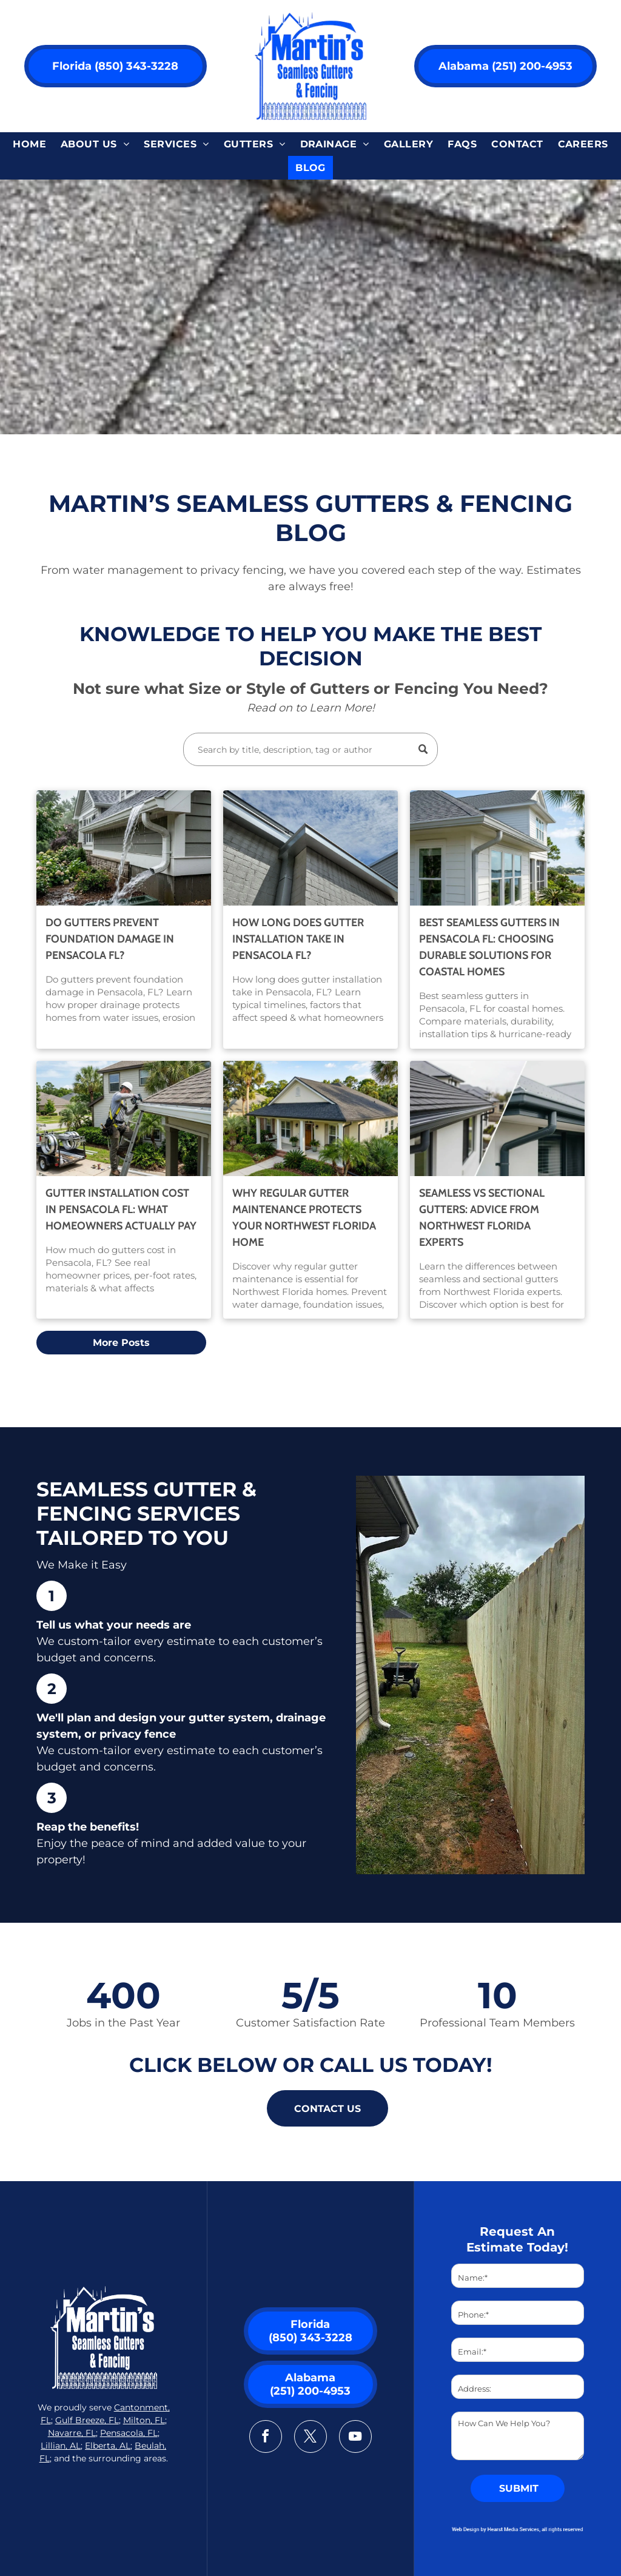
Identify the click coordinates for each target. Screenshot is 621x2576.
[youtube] (355, 2438)
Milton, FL (144, 2420)
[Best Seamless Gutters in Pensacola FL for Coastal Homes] (497, 848)
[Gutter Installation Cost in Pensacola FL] (123, 1118)
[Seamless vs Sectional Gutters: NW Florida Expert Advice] (497, 1118)
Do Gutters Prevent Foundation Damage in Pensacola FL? (109, 939)
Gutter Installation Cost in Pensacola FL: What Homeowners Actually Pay (120, 1209)
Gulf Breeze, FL (87, 2420)
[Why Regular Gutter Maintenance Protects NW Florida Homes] (310, 1118)
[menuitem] (29, 144)
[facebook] (265, 2438)
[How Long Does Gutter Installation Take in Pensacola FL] (310, 848)
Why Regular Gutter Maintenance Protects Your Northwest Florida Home (304, 1217)
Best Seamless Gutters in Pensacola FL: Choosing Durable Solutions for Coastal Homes (489, 947)
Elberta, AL (107, 2445)
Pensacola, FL (129, 2432)
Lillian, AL (61, 2445)
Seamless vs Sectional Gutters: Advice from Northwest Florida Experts (482, 1217)
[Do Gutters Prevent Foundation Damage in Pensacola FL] (123, 848)
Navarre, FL (72, 2432)
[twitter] (310, 2438)
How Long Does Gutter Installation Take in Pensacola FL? (298, 939)
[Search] (310, 749)
